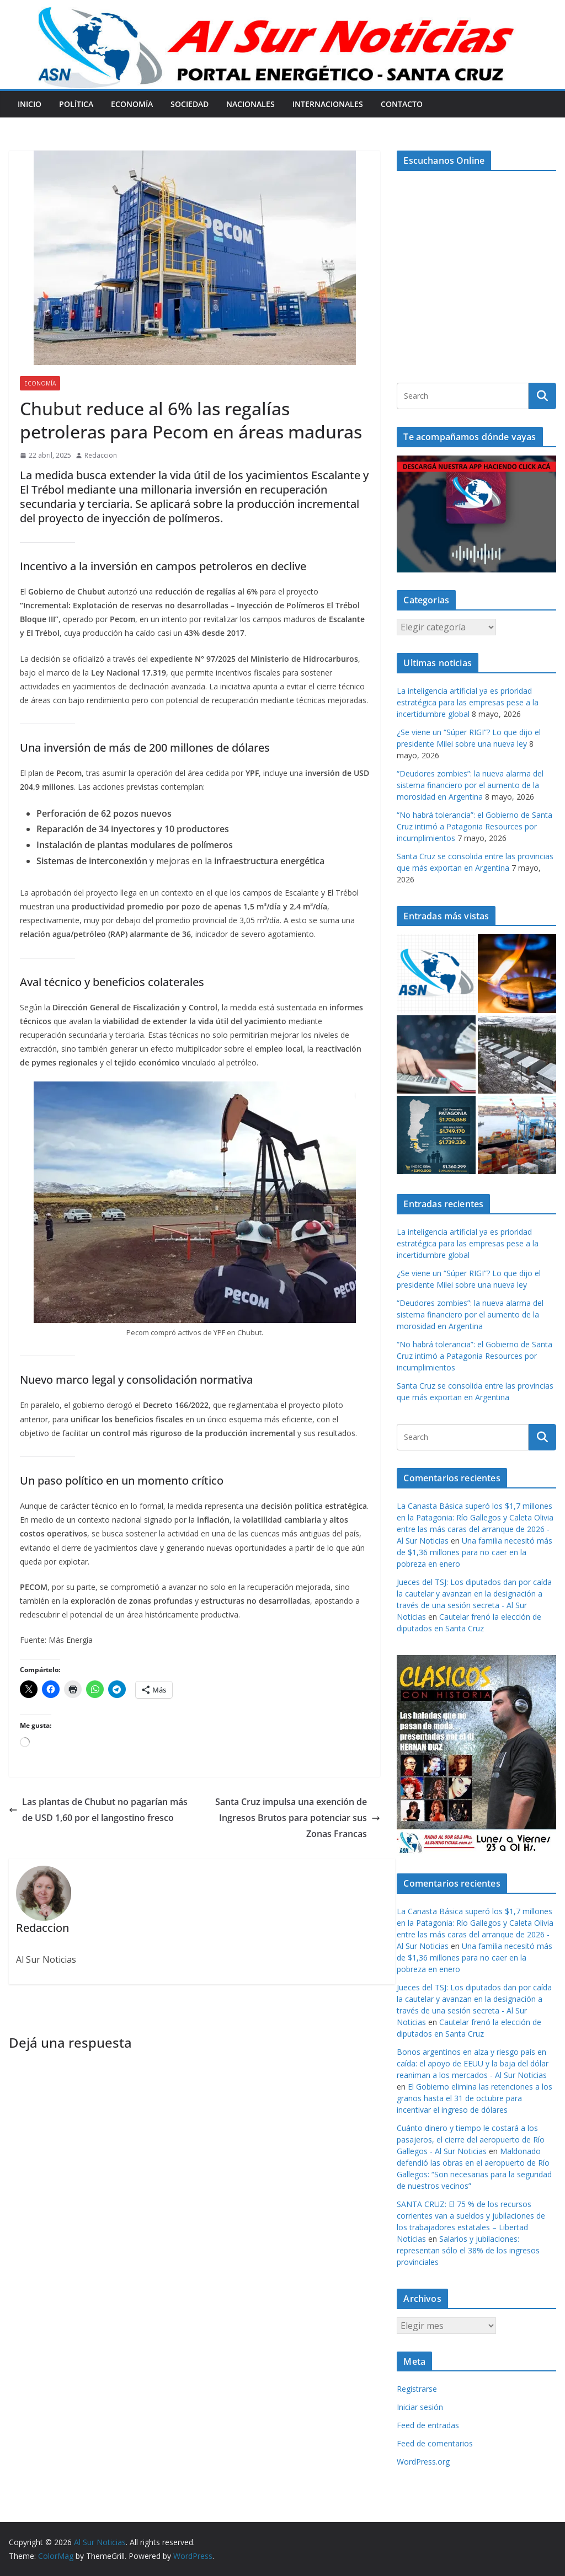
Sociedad (189, 104)
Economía (132, 104)
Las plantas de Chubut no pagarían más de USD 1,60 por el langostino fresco (98, 1810)
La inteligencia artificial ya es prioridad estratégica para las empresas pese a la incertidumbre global (468, 702)
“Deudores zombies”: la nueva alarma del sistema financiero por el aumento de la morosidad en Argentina (470, 785)
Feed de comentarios (435, 2443)
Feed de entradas (428, 2425)
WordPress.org (423, 2461)
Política (76, 104)
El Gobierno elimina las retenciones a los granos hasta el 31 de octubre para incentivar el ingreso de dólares (474, 2098)
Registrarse (417, 2389)
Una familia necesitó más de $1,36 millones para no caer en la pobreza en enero (474, 1552)
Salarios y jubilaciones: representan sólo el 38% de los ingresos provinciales (468, 2250)
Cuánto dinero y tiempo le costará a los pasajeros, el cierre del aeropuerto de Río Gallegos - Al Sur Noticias (471, 2139)
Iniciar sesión (420, 2407)
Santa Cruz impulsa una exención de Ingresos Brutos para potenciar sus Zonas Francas (297, 1818)
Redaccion (100, 455)
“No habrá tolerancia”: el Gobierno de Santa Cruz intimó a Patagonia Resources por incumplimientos (474, 826)
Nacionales (250, 104)
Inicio (29, 104)
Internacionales (327, 104)
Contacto (402, 104)
